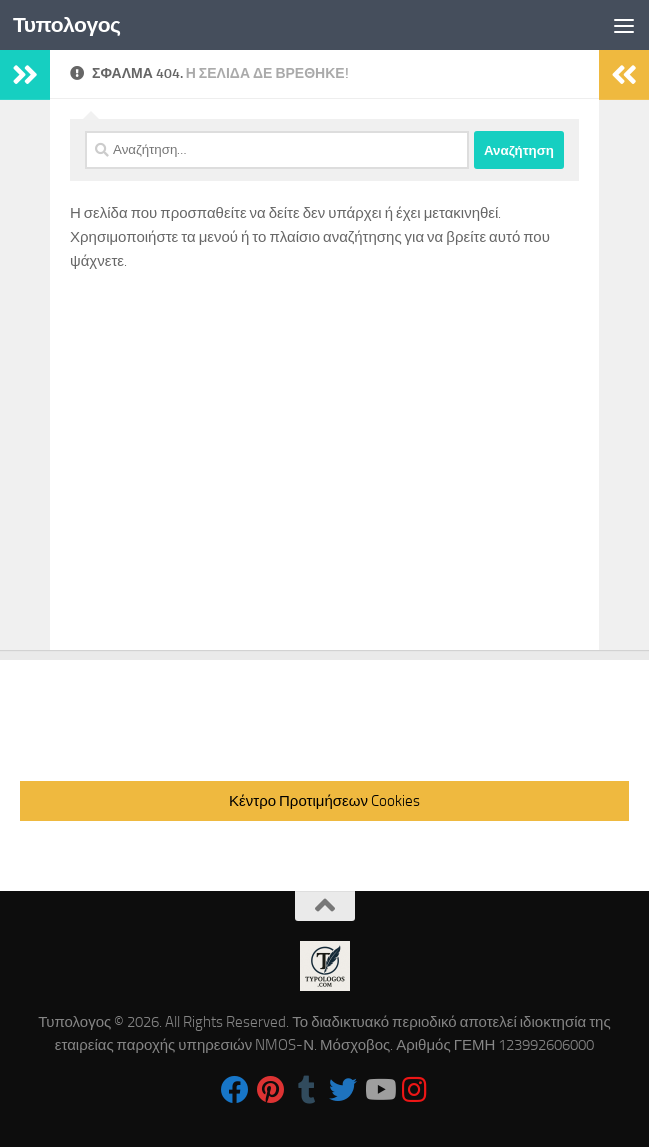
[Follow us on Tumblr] (307, 1090)
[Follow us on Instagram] (415, 1090)
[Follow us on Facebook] (235, 1090)
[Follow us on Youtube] (379, 1090)
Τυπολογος (67, 24)
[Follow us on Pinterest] (271, 1090)
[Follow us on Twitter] (343, 1090)
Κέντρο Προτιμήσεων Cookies (324, 801)
